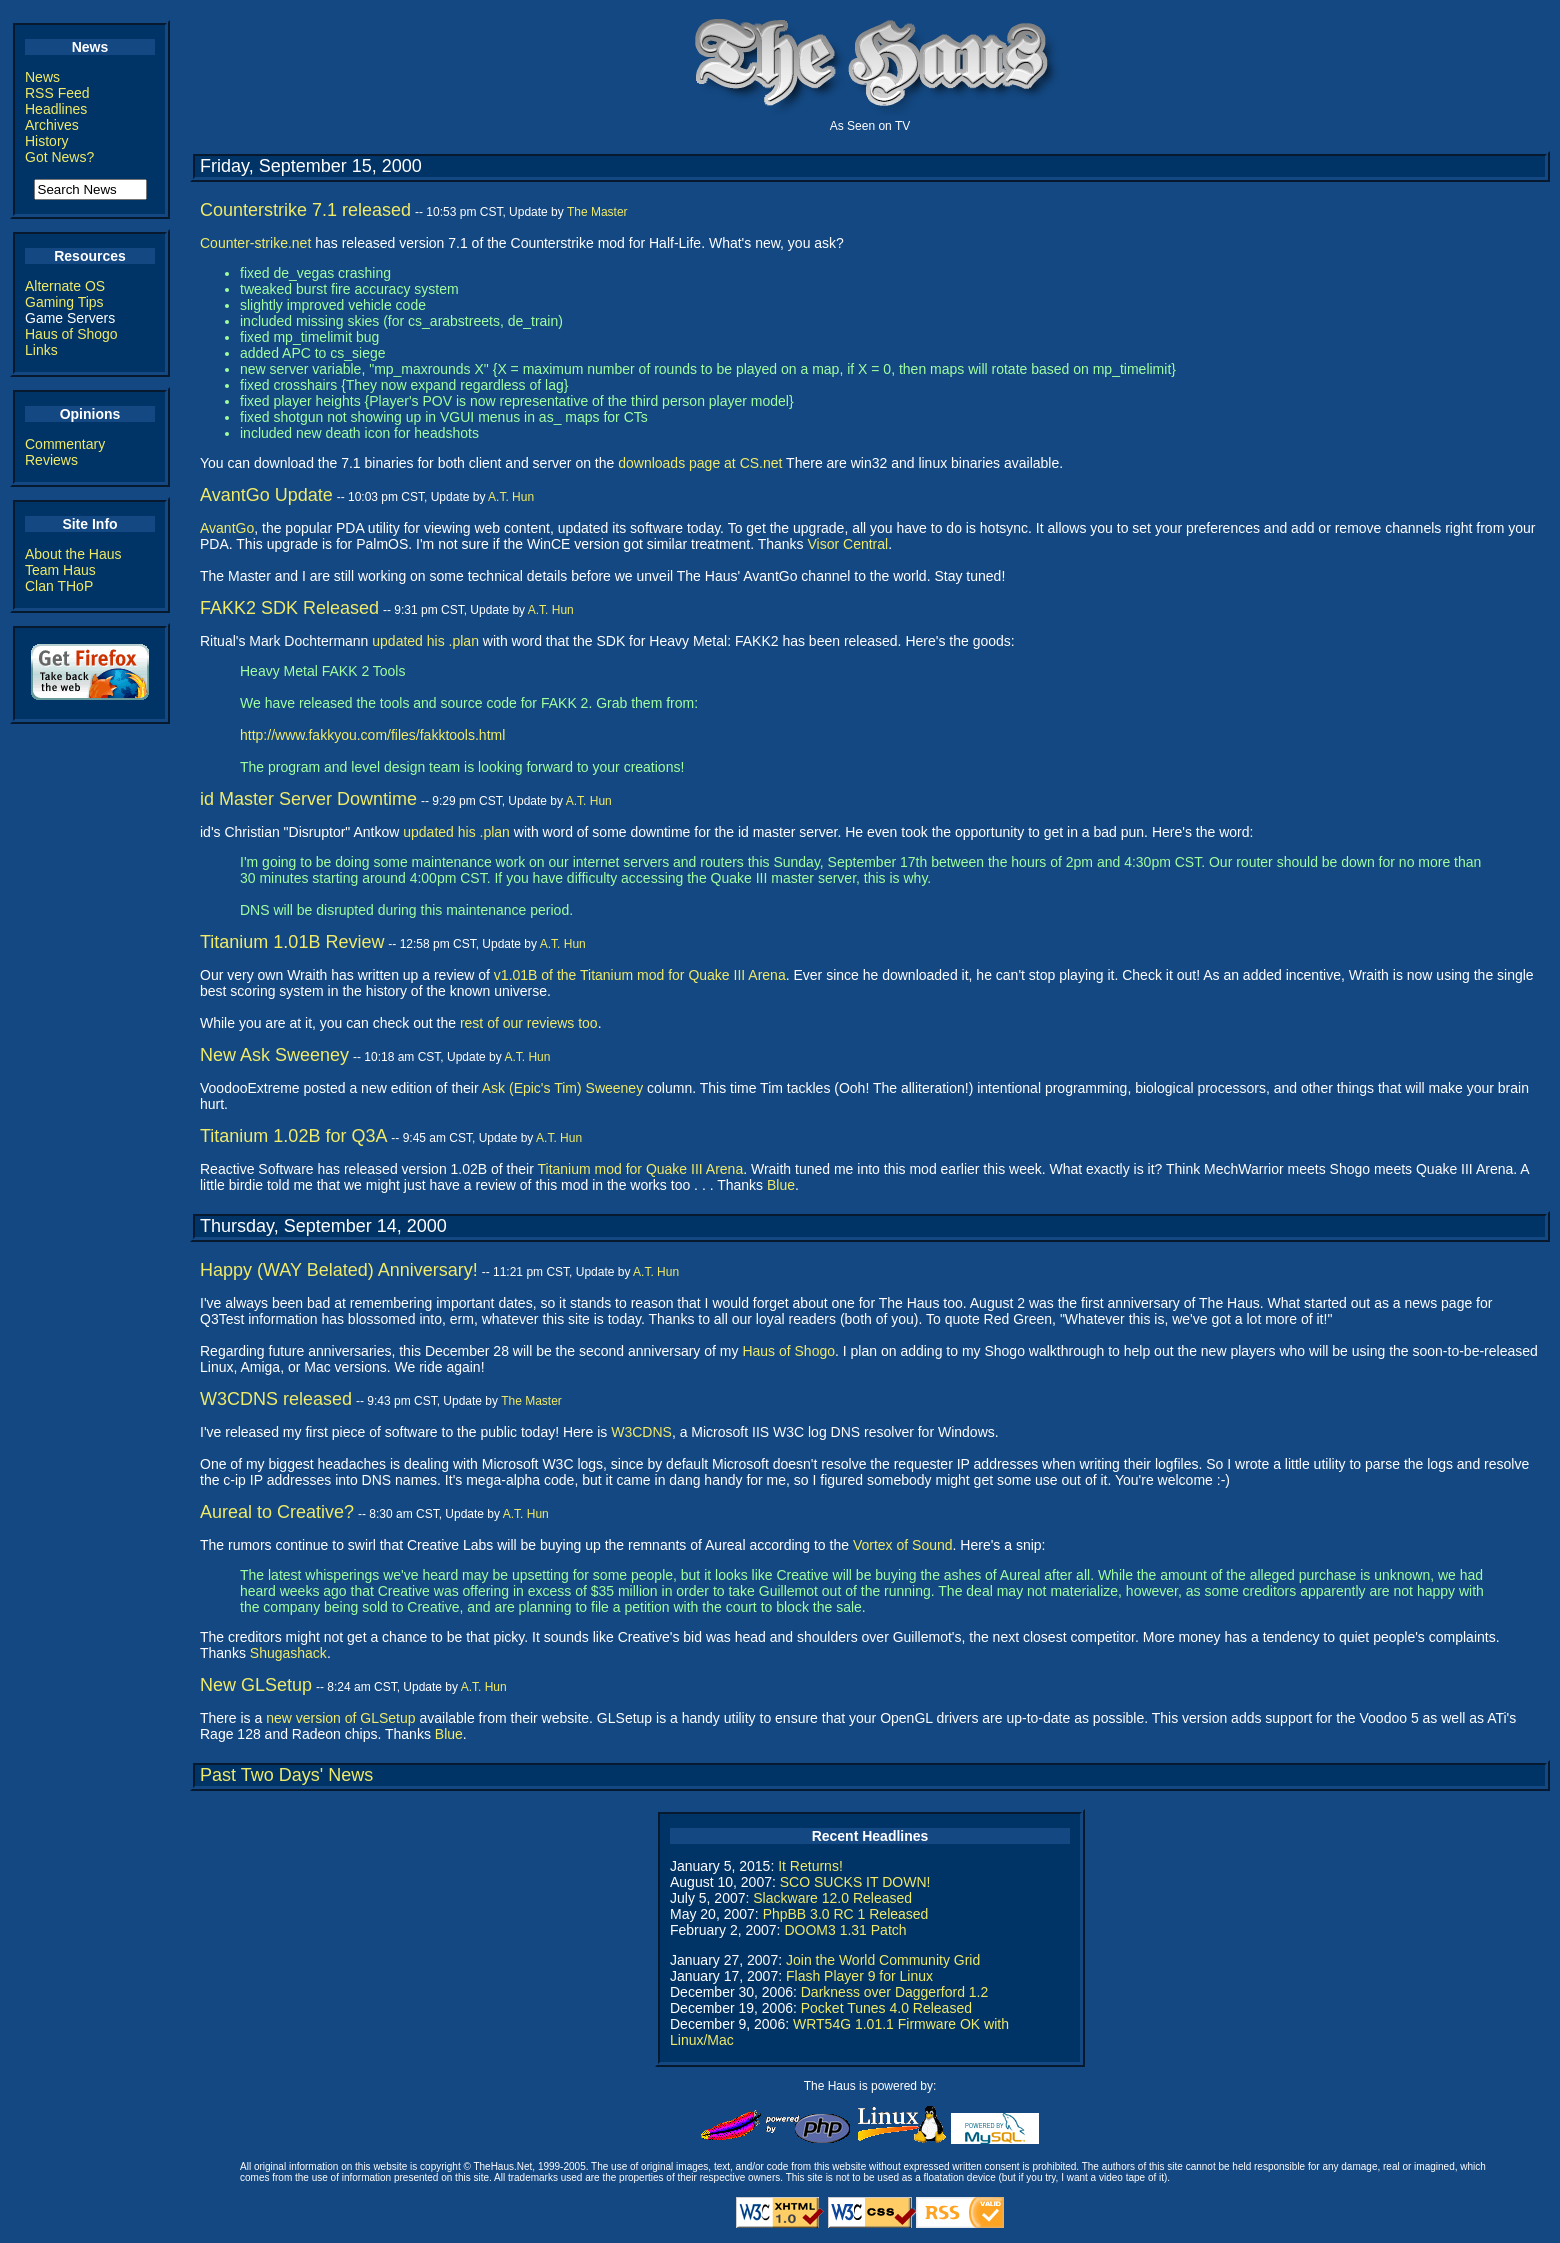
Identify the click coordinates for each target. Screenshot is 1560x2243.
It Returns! (810, 1866)
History (47, 141)
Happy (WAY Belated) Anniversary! (339, 1270)
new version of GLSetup (340, 1718)
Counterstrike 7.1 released (305, 210)
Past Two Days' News (286, 1775)
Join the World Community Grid (883, 1960)
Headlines (56, 109)
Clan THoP (59, 586)
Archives (52, 125)
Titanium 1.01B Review (292, 942)
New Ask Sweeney (274, 1055)
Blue (781, 1185)
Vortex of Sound (903, 1545)
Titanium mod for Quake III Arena (640, 1169)
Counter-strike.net (255, 243)
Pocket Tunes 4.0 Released (886, 2008)
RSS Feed (57, 93)
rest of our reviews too (529, 1023)
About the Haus (73, 554)
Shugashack (288, 1653)
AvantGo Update (266, 495)
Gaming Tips (64, 302)
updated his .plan (425, 641)
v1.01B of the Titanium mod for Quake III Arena (640, 975)
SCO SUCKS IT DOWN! (855, 1882)
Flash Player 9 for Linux (859, 1976)
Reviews (51, 460)
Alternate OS (65, 286)
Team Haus (60, 570)
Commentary (65, 444)
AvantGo (227, 528)
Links (41, 350)
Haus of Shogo (71, 334)
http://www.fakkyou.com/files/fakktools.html (372, 735)
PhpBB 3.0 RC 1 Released (846, 1914)
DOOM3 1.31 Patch (845, 1930)
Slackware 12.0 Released (832, 1898)
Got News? (59, 157)
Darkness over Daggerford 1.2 (895, 1992)
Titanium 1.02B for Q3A (293, 1136)
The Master (597, 212)
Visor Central (848, 544)
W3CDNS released (276, 1399)
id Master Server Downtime (308, 799)
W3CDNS (641, 1432)
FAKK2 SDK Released (289, 608)
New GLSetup (256, 1685)
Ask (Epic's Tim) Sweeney (562, 1088)
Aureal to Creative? (277, 1512)
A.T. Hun (511, 497)
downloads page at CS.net (700, 463)
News (42, 77)
